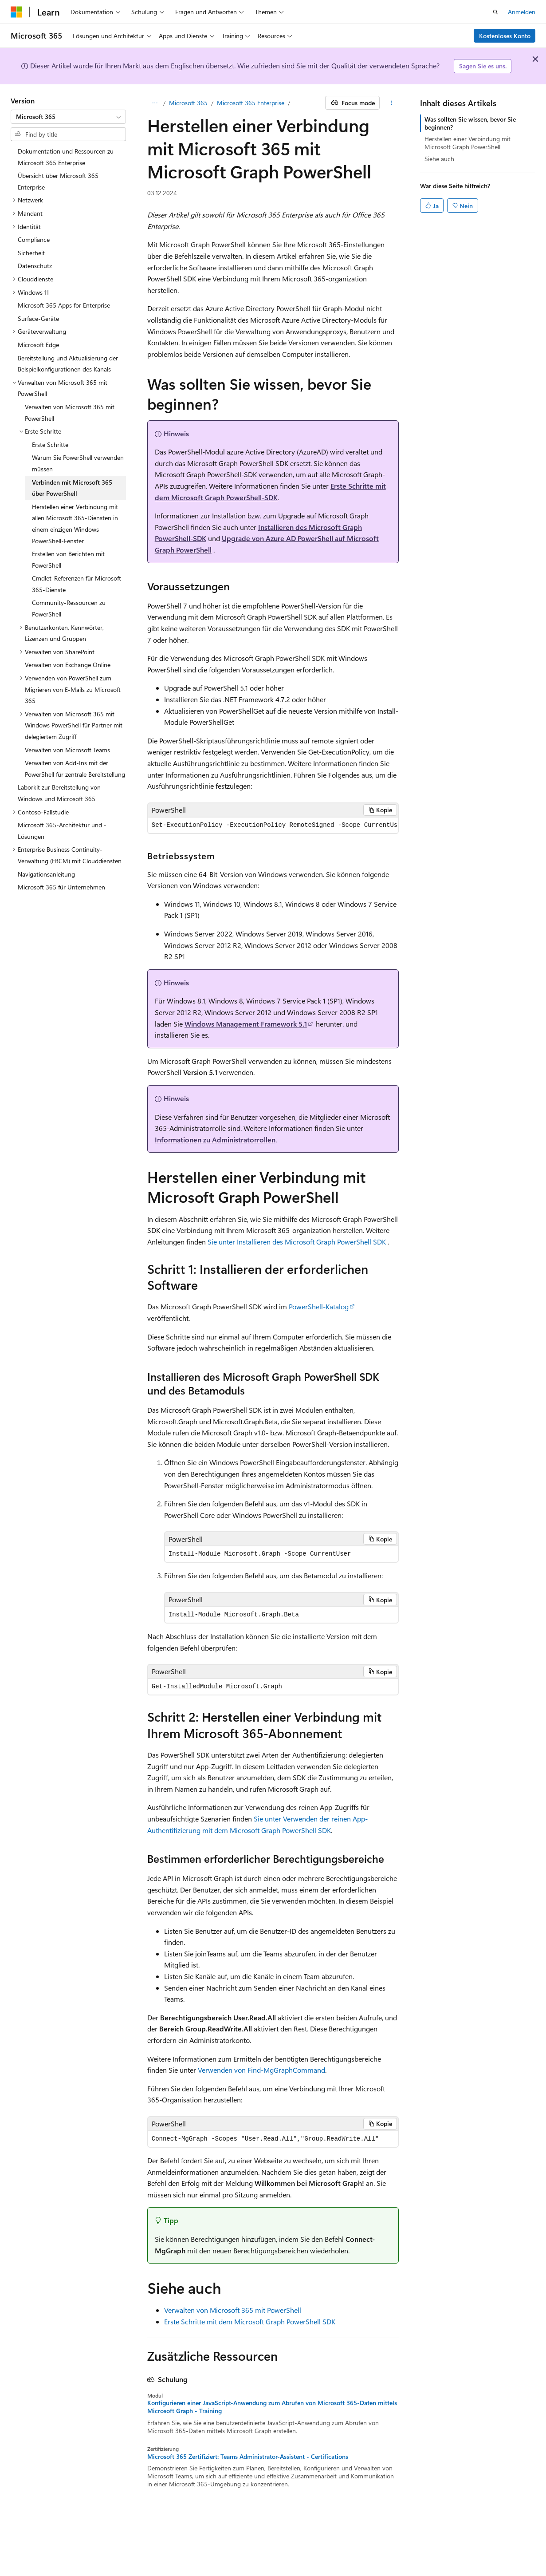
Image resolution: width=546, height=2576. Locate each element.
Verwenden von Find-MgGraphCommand (261, 2069)
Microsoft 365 (188, 103)
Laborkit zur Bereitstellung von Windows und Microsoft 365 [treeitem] (59, 793)
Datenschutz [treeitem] (35, 265)
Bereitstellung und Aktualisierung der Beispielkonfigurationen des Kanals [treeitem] (68, 364)
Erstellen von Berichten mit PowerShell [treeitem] (68, 559)
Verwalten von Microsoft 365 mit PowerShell (232, 2310)
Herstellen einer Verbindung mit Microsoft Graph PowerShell (467, 142)
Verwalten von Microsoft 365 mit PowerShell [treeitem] (69, 413)
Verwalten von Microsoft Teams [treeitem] (67, 750)
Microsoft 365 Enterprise (250, 103)
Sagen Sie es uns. (483, 66)
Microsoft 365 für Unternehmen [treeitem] (61, 887)
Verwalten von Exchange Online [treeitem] (67, 664)
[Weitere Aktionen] (391, 103)
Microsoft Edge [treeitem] (38, 344)
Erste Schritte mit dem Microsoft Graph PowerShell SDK (249, 2321)
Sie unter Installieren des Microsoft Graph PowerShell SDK (297, 1241)
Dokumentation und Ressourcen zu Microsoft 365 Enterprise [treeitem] (66, 157)
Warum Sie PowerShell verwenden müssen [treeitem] (78, 463)
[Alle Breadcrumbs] (155, 103)
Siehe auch (439, 158)
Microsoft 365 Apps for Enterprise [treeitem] (64, 305)
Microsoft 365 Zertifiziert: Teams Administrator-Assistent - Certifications (247, 2457)
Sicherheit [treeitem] (31, 253)
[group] (273, 825)
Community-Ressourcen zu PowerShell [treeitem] (69, 608)
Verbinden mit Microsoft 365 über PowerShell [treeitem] (72, 488)
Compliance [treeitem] (34, 239)
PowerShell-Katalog (319, 1306)
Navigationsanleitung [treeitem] (46, 874)
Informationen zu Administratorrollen (215, 1139)
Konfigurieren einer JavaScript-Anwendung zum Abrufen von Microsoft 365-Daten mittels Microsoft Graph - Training (272, 2407)
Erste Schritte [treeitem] (50, 444)
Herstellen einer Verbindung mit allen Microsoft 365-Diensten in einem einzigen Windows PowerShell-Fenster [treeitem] (75, 523)
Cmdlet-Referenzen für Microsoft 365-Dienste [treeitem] (76, 584)
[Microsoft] (16, 12)
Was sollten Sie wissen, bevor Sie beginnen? (470, 123)
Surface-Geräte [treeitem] (38, 318)
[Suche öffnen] (495, 12)
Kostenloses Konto (504, 36)
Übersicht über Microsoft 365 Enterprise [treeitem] (58, 181)
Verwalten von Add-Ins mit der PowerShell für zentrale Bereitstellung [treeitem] (75, 768)
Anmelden (521, 12)
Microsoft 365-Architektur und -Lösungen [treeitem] (62, 831)
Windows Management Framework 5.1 (246, 1023)
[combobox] (68, 117)
